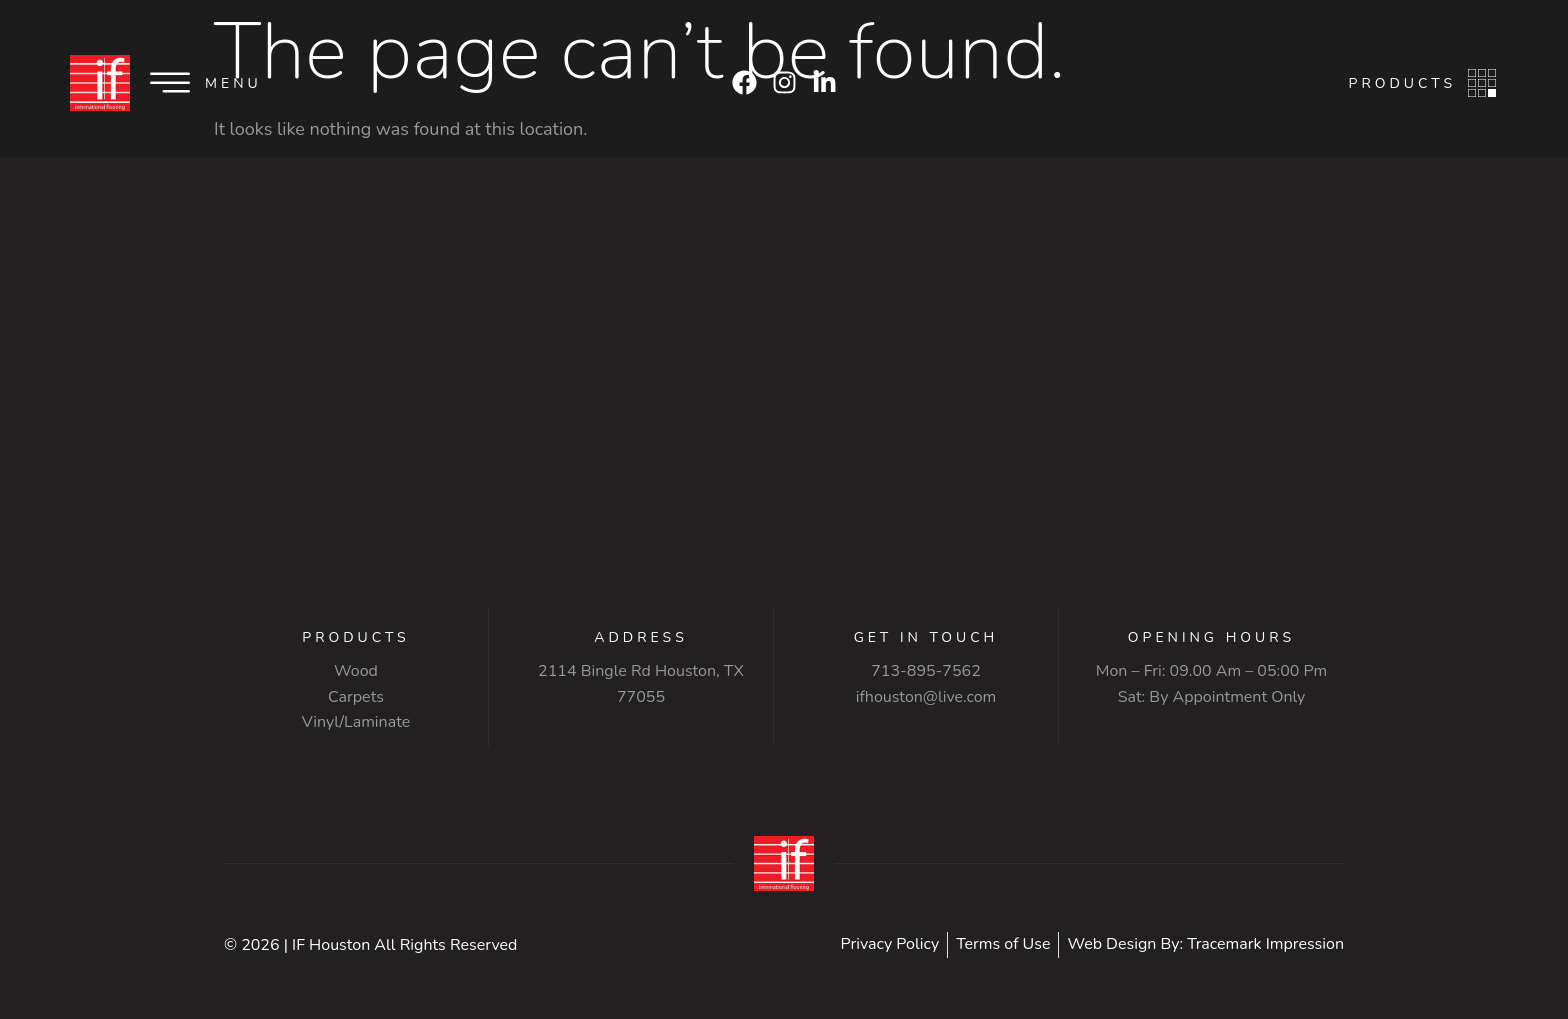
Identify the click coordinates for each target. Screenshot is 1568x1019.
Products (1402, 83)
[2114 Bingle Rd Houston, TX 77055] (784, 427)
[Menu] (170, 83)
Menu (233, 83)
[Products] (1482, 83)
